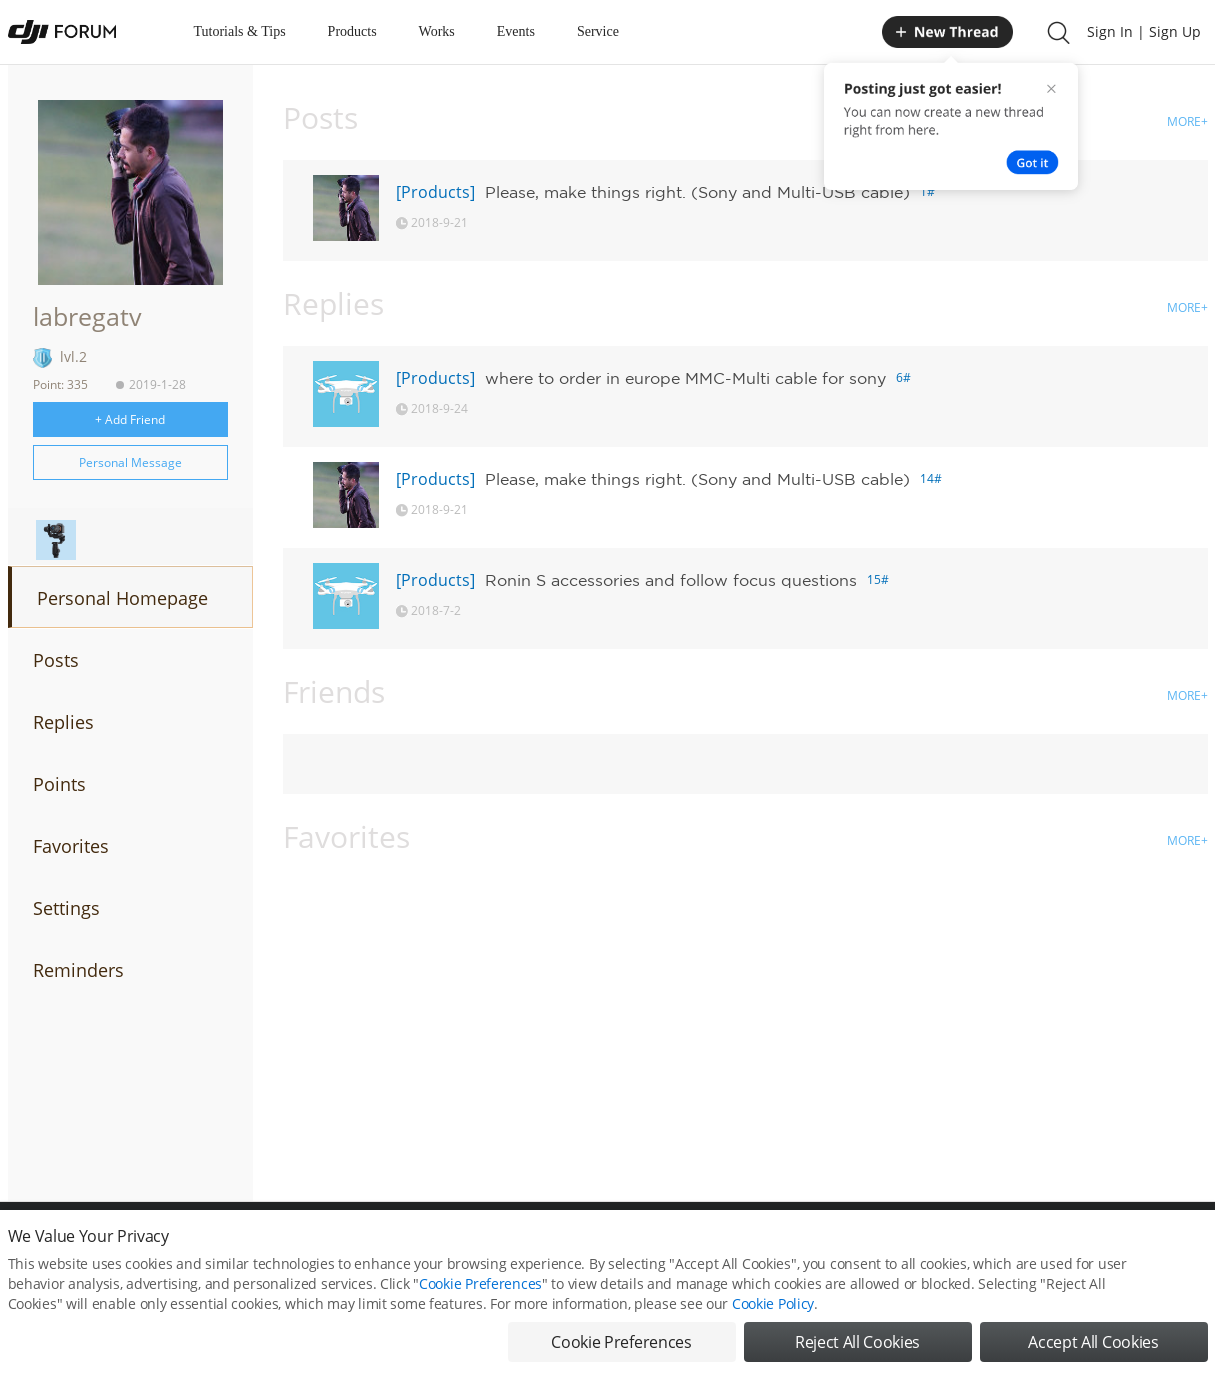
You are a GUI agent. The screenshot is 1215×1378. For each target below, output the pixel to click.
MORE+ (1187, 121)
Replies (63, 722)
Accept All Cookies (1093, 1344)
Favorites (71, 846)
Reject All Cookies (857, 1344)
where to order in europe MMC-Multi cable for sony (685, 378)
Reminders (78, 970)
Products (352, 31)
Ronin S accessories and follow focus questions (671, 580)
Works (437, 31)
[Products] (435, 192)
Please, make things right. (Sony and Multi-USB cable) (697, 192)
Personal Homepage (122, 598)
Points (59, 784)
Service (598, 31)
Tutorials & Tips (240, 31)
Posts (56, 660)
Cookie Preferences (480, 1285)
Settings (66, 908)
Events (516, 31)
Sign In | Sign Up (1144, 31)
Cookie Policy (773, 1305)
